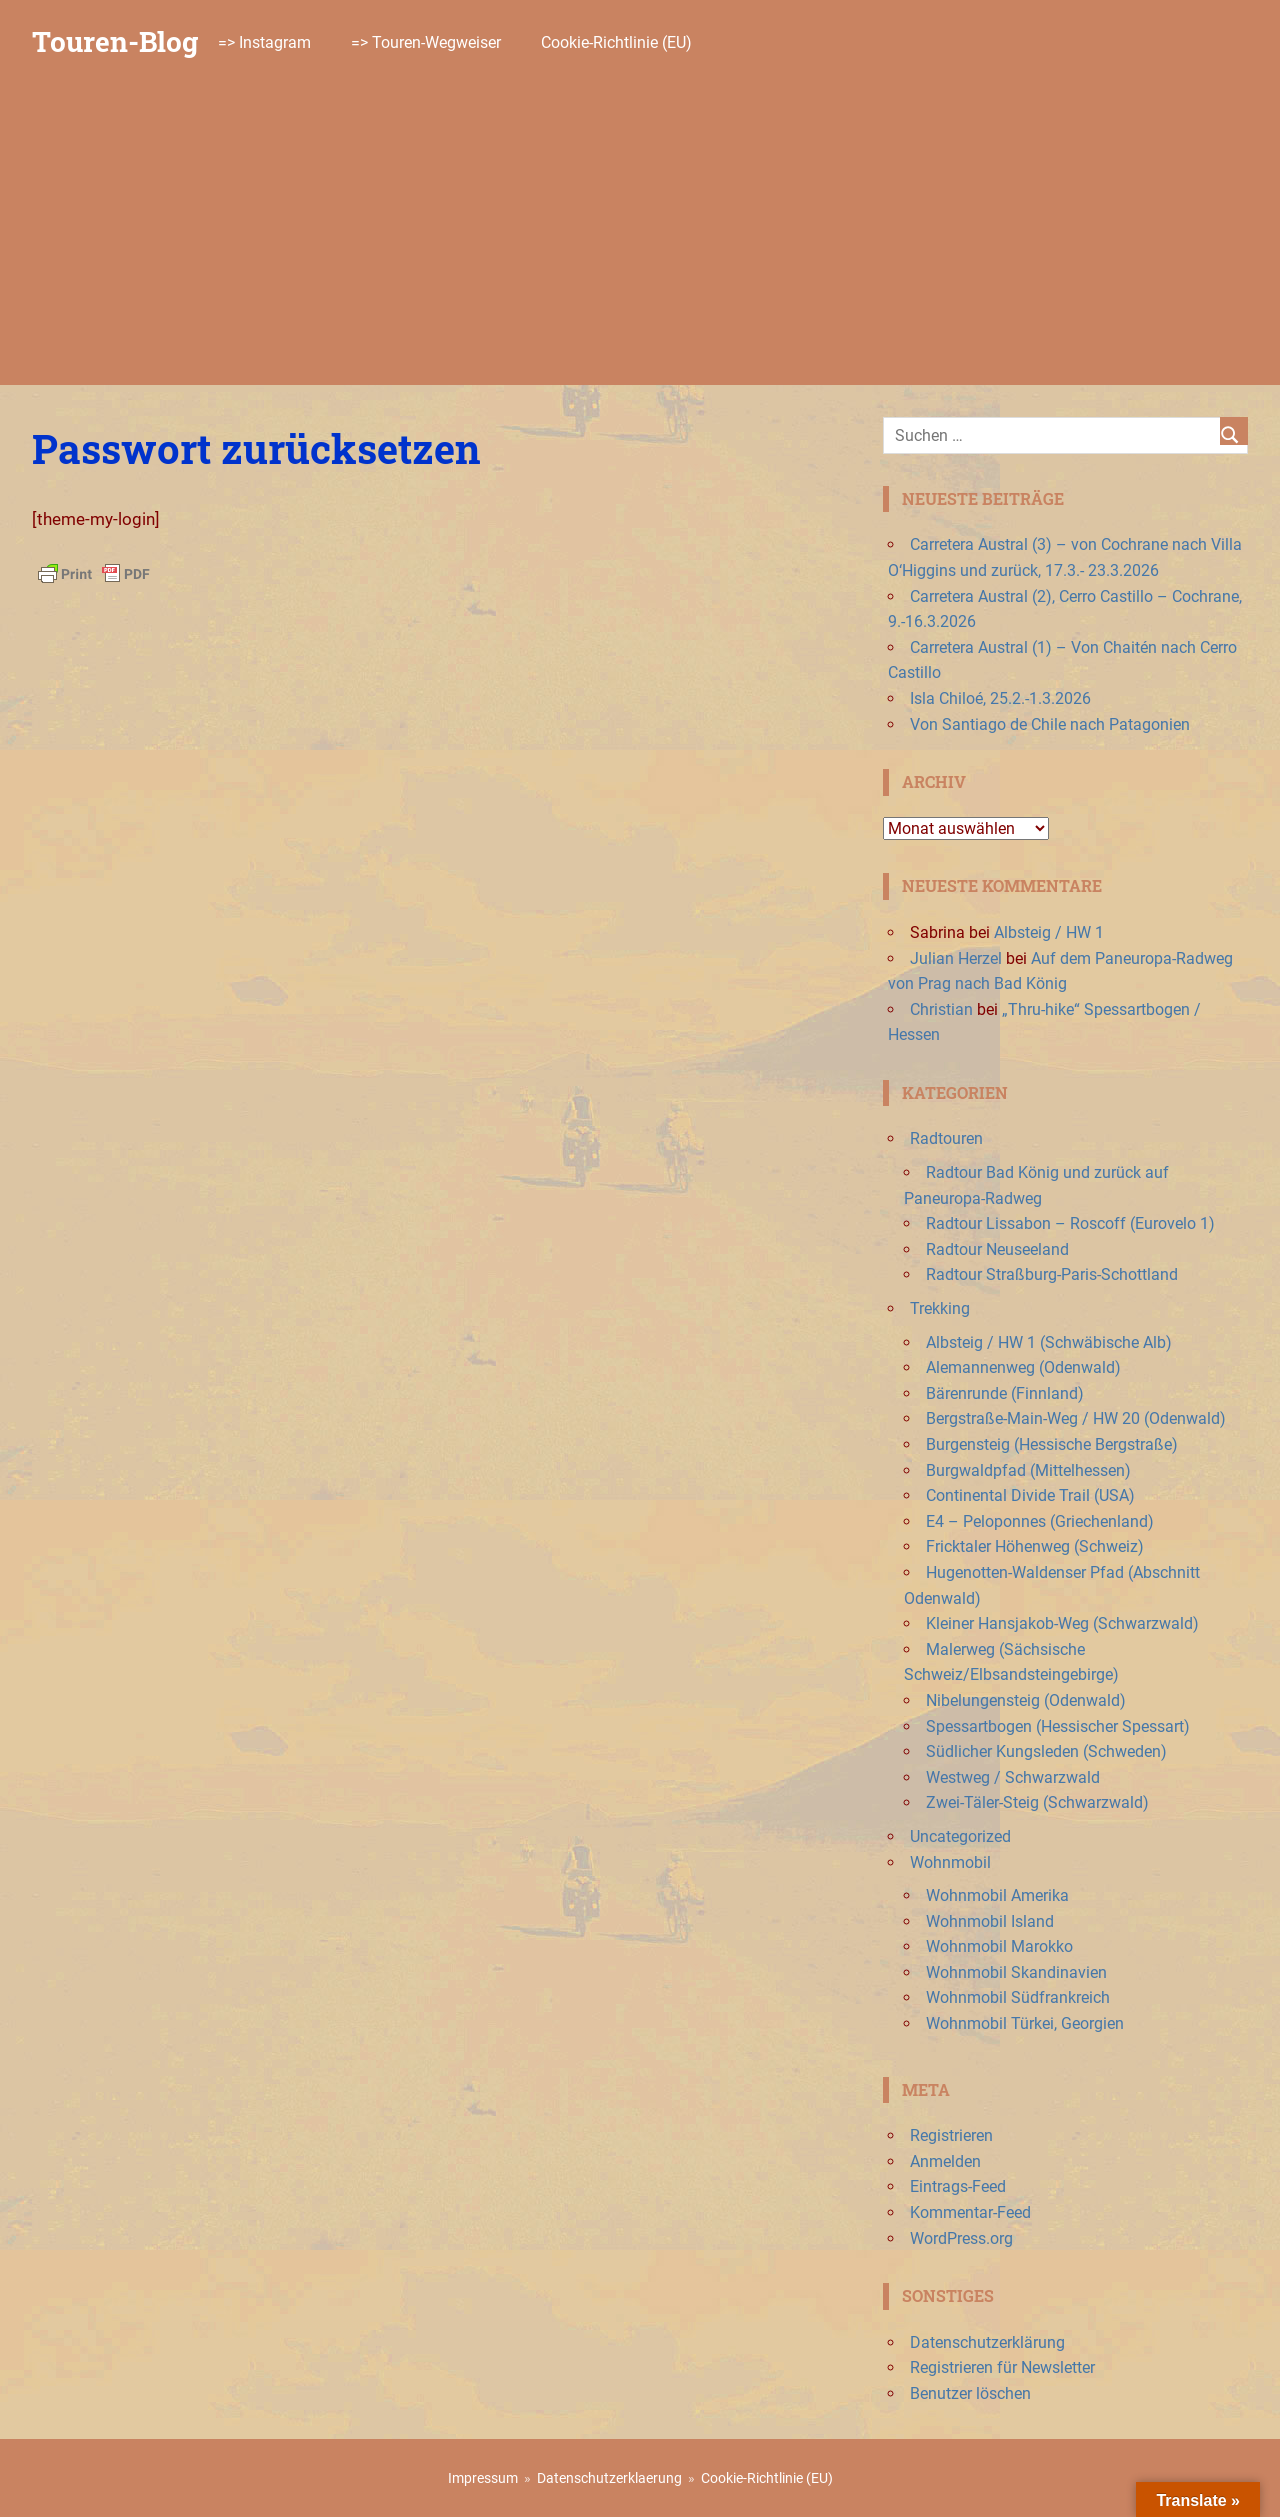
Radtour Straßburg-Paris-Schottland (1052, 1274)
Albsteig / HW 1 (1049, 932)
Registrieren (951, 2135)
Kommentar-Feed (970, 2212)
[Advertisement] (640, 235)
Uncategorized (960, 1836)
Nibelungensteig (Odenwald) (1026, 1700)
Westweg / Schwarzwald (1013, 1777)
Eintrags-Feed (958, 2186)
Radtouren (946, 1138)
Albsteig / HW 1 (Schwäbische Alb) (1049, 1342)
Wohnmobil (950, 1862)
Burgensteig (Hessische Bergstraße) (1052, 1444)
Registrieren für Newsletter (1002, 2367)
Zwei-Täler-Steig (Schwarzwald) (1037, 1802)
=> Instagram (264, 42)
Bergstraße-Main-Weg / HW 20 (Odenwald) (1076, 1418)
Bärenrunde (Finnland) (1005, 1393)
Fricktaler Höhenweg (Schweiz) (1035, 1546)
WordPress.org (961, 2238)
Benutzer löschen (970, 2393)
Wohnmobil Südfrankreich (1018, 1997)
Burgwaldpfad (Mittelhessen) (1028, 1470)
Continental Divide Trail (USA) (1030, 1495)
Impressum (483, 2478)
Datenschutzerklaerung (609, 2478)
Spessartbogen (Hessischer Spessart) (1058, 1726)
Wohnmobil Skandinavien (1016, 1972)
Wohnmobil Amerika (997, 1895)
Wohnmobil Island (990, 1921)
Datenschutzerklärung (987, 2342)
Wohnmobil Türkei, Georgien (1025, 2023)
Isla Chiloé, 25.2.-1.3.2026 (1000, 698)
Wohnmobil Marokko (999, 1946)
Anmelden (945, 2161)
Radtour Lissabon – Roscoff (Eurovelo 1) (1070, 1223)
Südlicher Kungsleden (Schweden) (1046, 1751)
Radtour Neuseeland (997, 1249)
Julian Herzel (956, 958)
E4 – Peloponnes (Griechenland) (1040, 1521)
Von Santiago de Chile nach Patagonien (1050, 724)
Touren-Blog (115, 41)
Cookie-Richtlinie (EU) (616, 42)
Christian (941, 1009)
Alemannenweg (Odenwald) (1023, 1367)
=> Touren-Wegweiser (426, 42)
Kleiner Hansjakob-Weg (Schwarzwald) (1062, 1623)
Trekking (940, 1308)
